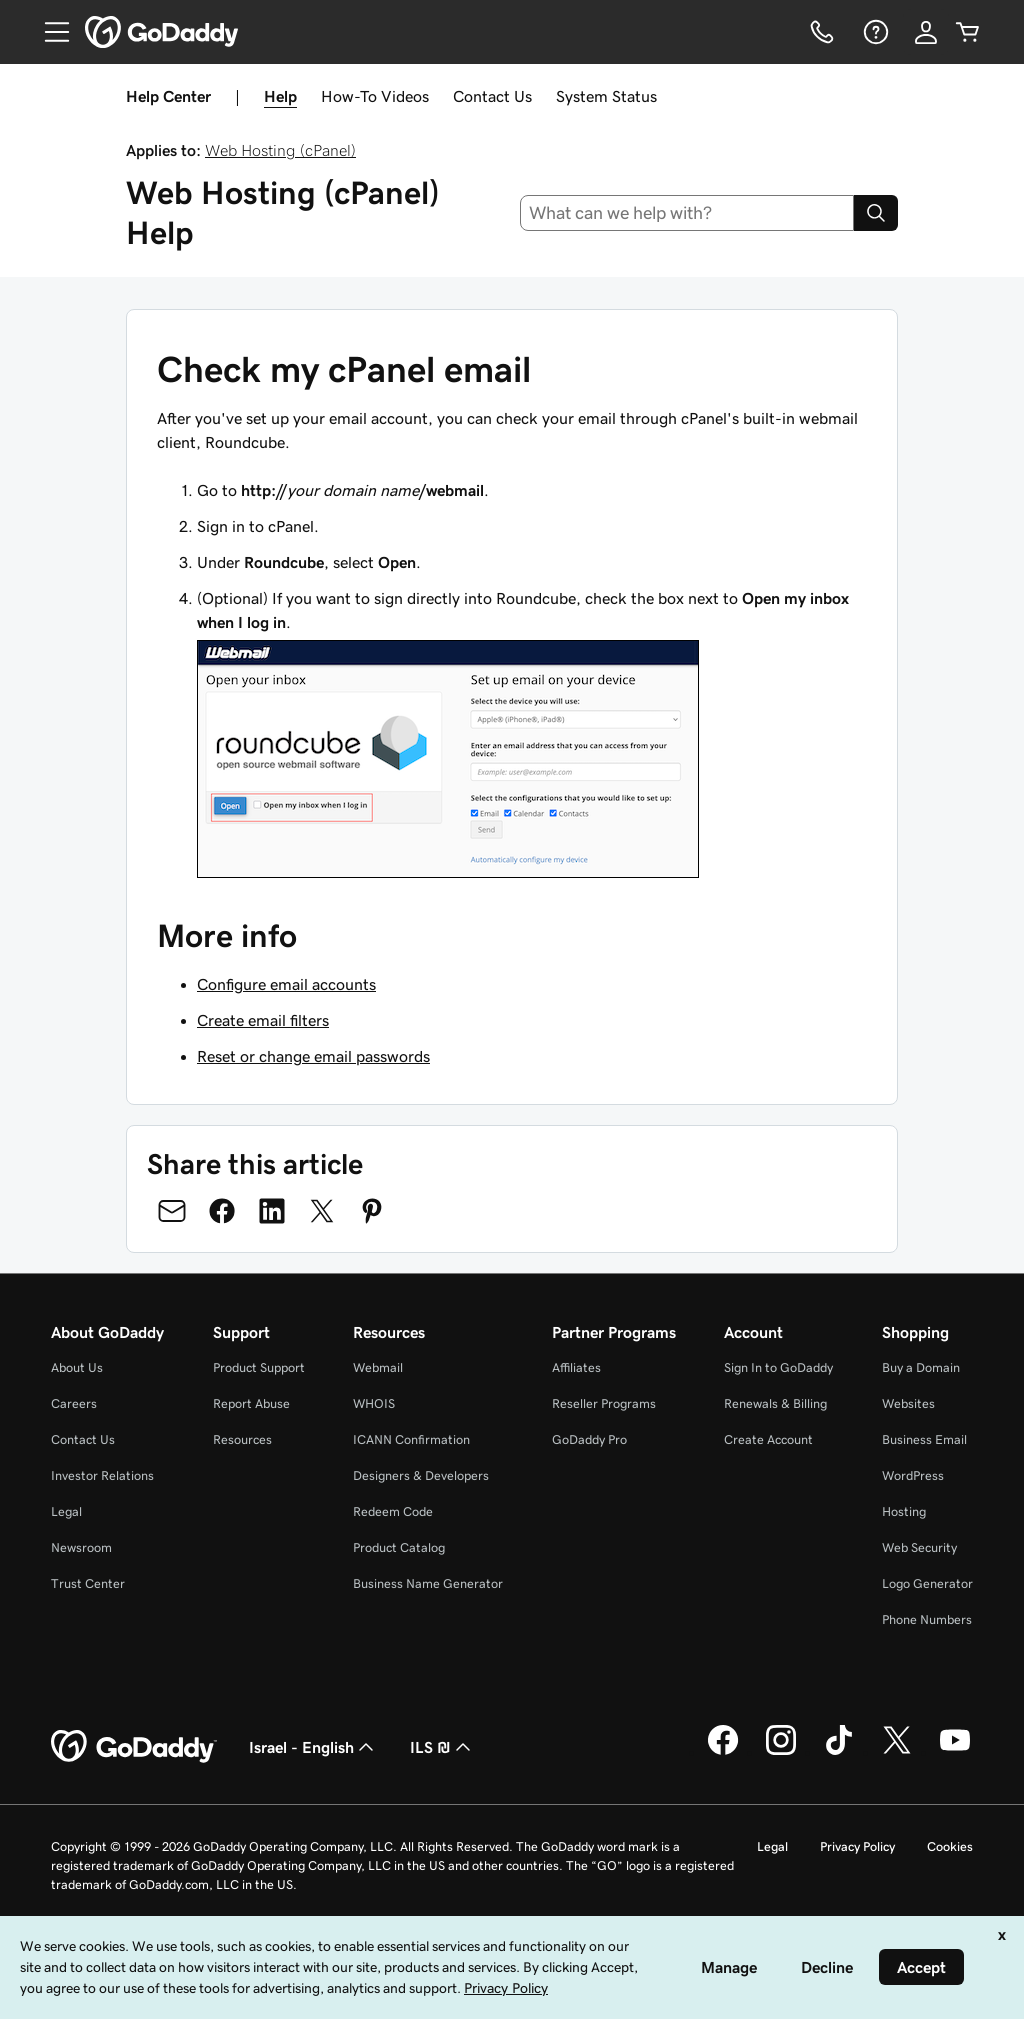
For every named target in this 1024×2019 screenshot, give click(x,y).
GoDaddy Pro (589, 1439)
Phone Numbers (927, 1619)
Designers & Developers (421, 1475)
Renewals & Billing (775, 1403)
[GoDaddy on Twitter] (897, 1752)
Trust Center (88, 1583)
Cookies (950, 1846)
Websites (908, 1403)
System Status (606, 96)
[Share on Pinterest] (372, 1211)
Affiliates (576, 1367)
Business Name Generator (428, 1583)
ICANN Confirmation (411, 1439)
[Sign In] (926, 32)
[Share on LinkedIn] (272, 1211)
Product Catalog (399, 1547)
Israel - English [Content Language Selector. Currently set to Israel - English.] (313, 1747)
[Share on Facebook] (222, 1211)
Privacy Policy (857, 1846)
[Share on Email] (172, 1211)
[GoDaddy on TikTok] (839, 1752)
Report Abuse (251, 1403)
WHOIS (374, 1403)
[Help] (874, 32)
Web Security (919, 1547)
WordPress (913, 1475)
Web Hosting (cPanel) (280, 150)
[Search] (876, 213)
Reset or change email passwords (313, 1056)
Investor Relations (102, 1475)
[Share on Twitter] (322, 1211)
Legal (66, 1511)
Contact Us (492, 96)
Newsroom (81, 1547)
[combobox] (687, 213)
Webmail (378, 1367)
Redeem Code (393, 1511)
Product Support (259, 1367)
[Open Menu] (49, 32)
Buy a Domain (921, 1367)
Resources (242, 1439)
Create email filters (263, 1020)
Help (280, 96)
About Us (77, 1367)
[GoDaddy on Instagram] (781, 1752)
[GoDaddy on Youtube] (955, 1752)
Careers (74, 1403)
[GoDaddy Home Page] (134, 1747)
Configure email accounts (286, 984)
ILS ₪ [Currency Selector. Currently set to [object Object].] (442, 1747)
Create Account (768, 1439)
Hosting (904, 1511)
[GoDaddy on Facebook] (723, 1752)
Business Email (924, 1439)
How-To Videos (375, 96)
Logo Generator (927, 1583)
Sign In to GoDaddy (778, 1367)
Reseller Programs (604, 1403)
